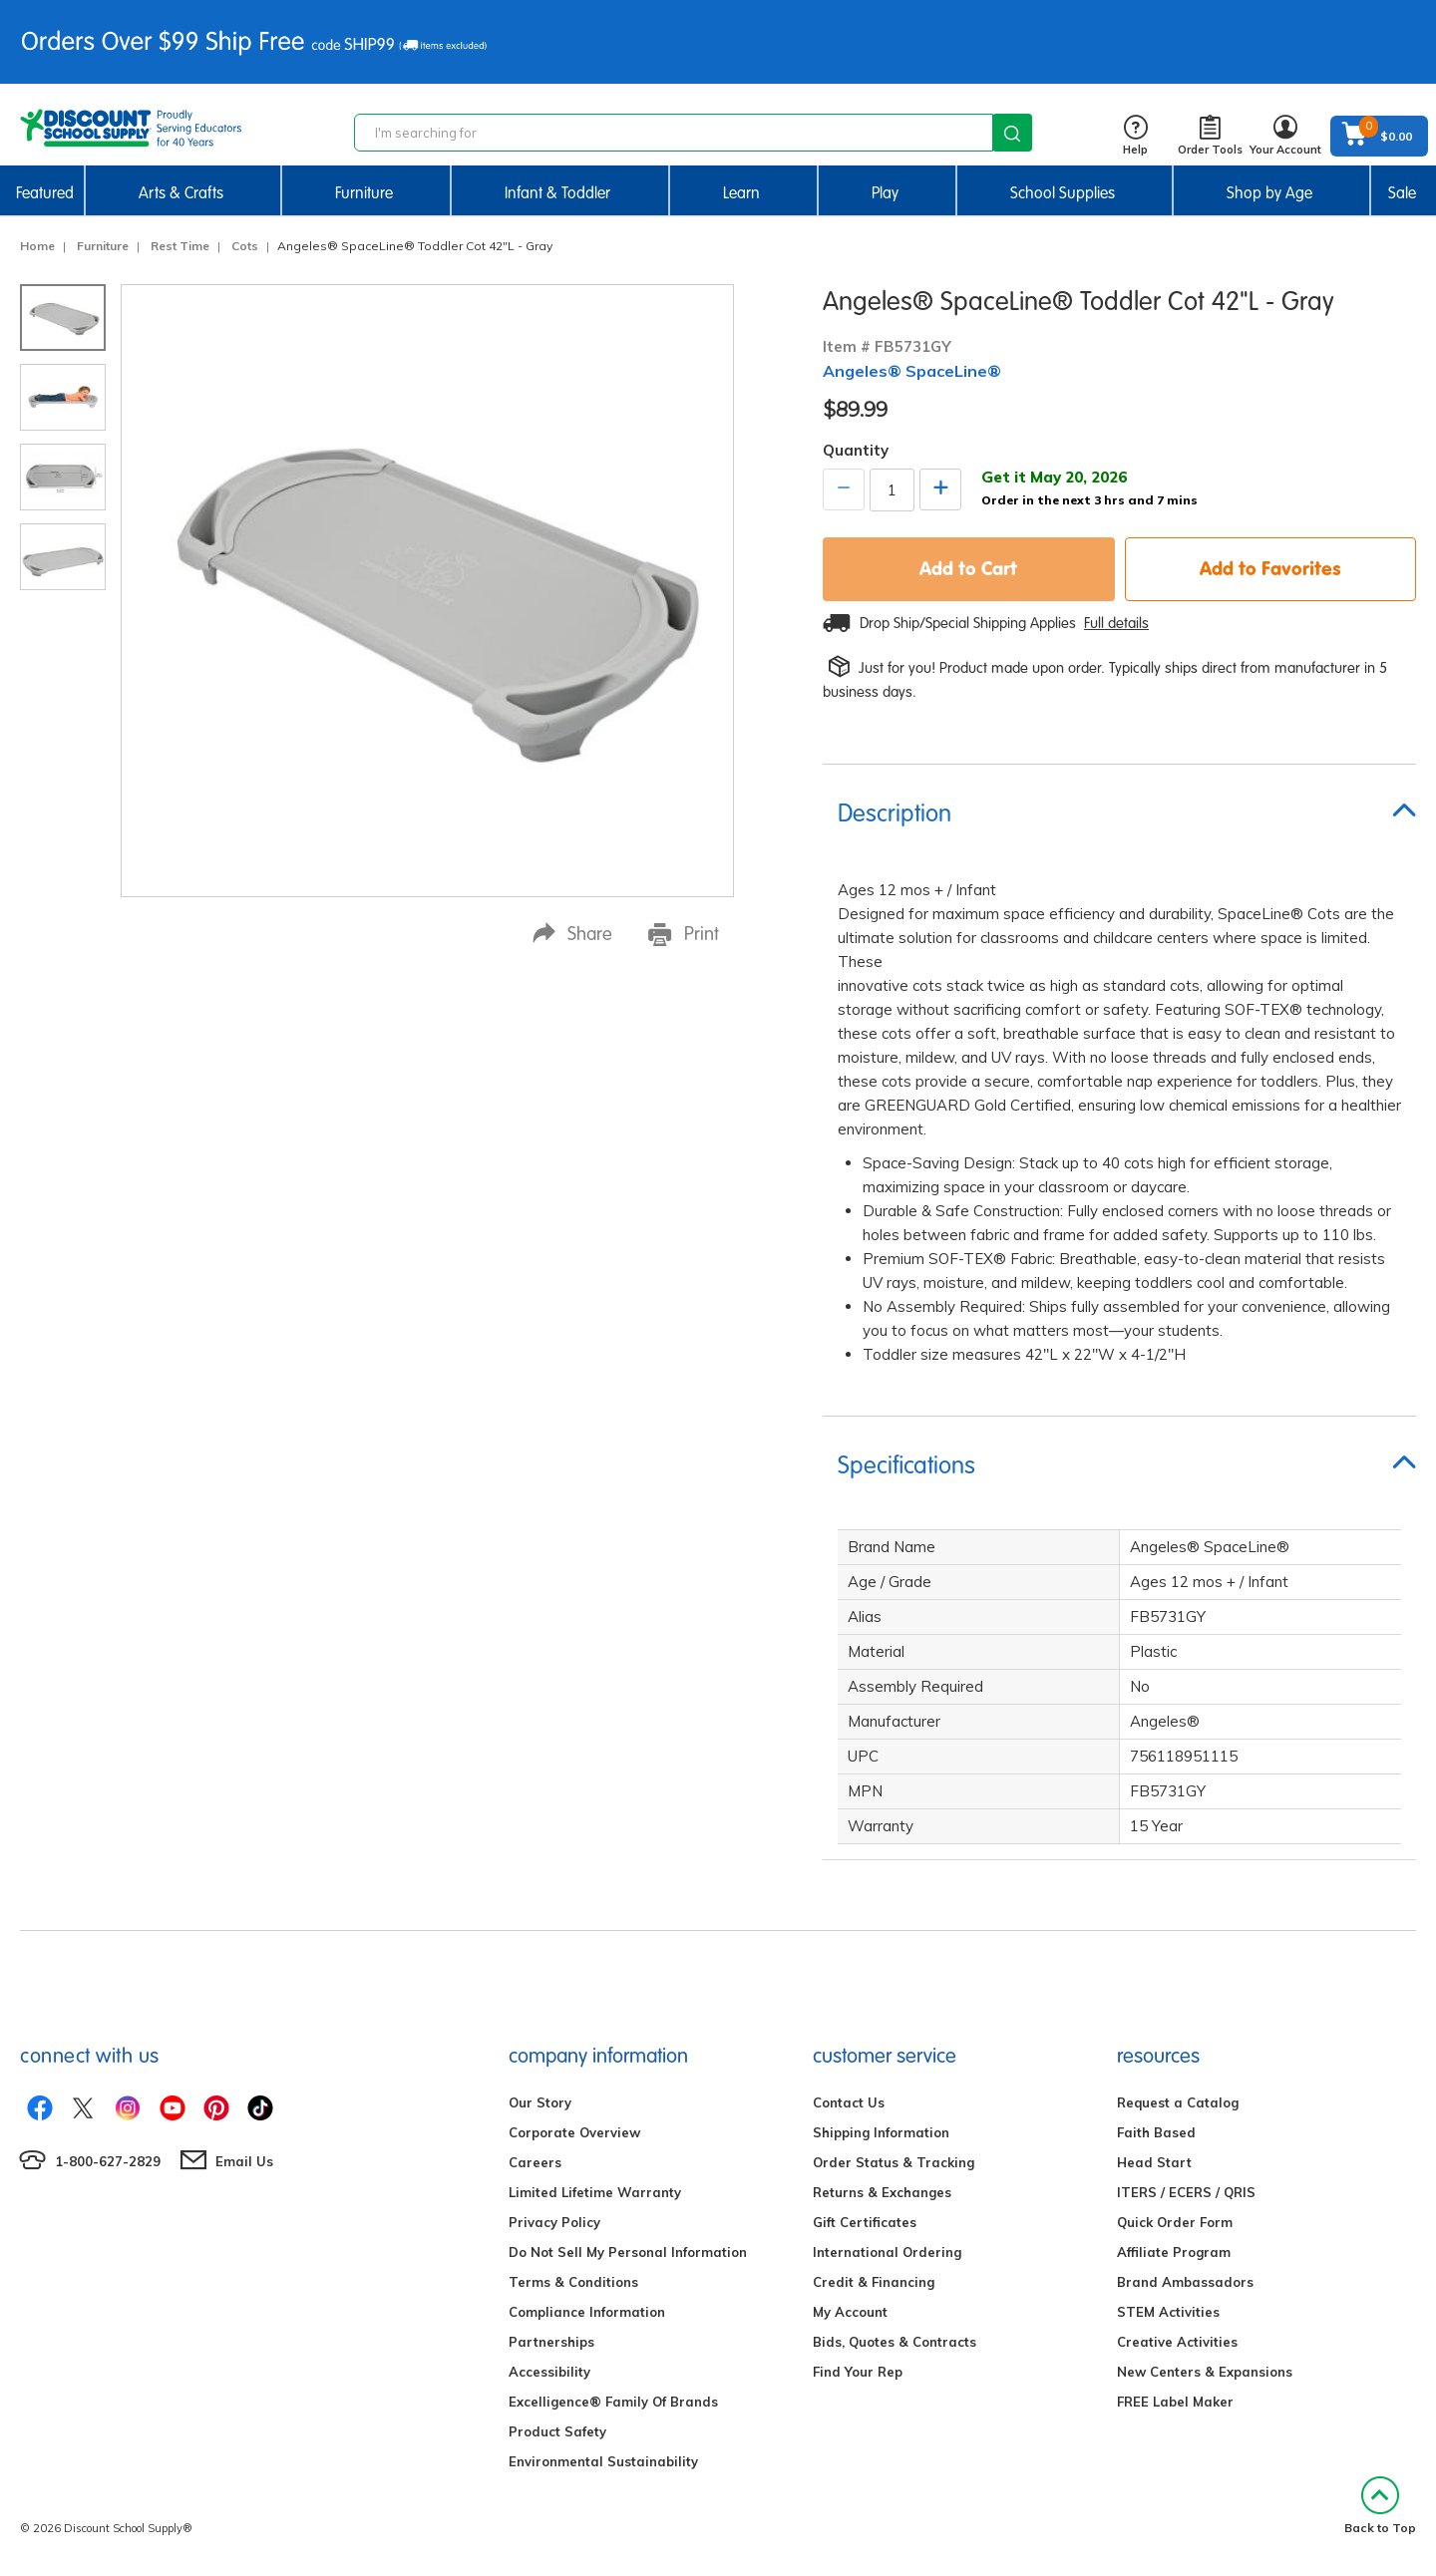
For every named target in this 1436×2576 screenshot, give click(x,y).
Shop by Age (1269, 192)
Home (37, 245)
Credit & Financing (873, 2282)
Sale (1402, 192)
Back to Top (1380, 2505)
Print (683, 934)
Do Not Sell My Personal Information (628, 2252)
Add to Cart (968, 568)
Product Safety (557, 2431)
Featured (45, 192)
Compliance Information (587, 2312)
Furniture (364, 192)
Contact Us (849, 2102)
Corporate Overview (574, 2132)
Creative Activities (1177, 2342)
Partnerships (551, 2342)
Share (572, 933)
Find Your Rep (857, 2372)
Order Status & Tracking (893, 2162)
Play (885, 192)
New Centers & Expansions (1204, 2372)
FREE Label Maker (1175, 2402)
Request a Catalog (1178, 2102)
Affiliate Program (1174, 2252)
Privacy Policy (554, 2222)
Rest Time (180, 245)
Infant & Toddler (557, 192)
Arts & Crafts (181, 192)
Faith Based (1156, 2132)
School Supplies (1062, 192)
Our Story (540, 2102)
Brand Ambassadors (1185, 2282)
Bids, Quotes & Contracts (894, 2342)
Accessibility (549, 2372)
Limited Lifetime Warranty (595, 2192)
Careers (535, 2162)
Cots (244, 245)
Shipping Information (881, 2132)
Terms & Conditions (573, 2282)
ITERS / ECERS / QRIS (1186, 2192)
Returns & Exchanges (882, 2192)
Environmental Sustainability (603, 2461)
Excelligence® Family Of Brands (613, 2402)
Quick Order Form (1175, 2222)
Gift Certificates (864, 2222)
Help (1135, 136)
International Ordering (887, 2252)
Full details (1116, 623)
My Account (850, 2312)
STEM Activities (1168, 2312)
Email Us (244, 2161)
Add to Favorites (1270, 568)
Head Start (1154, 2162)
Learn (741, 192)
